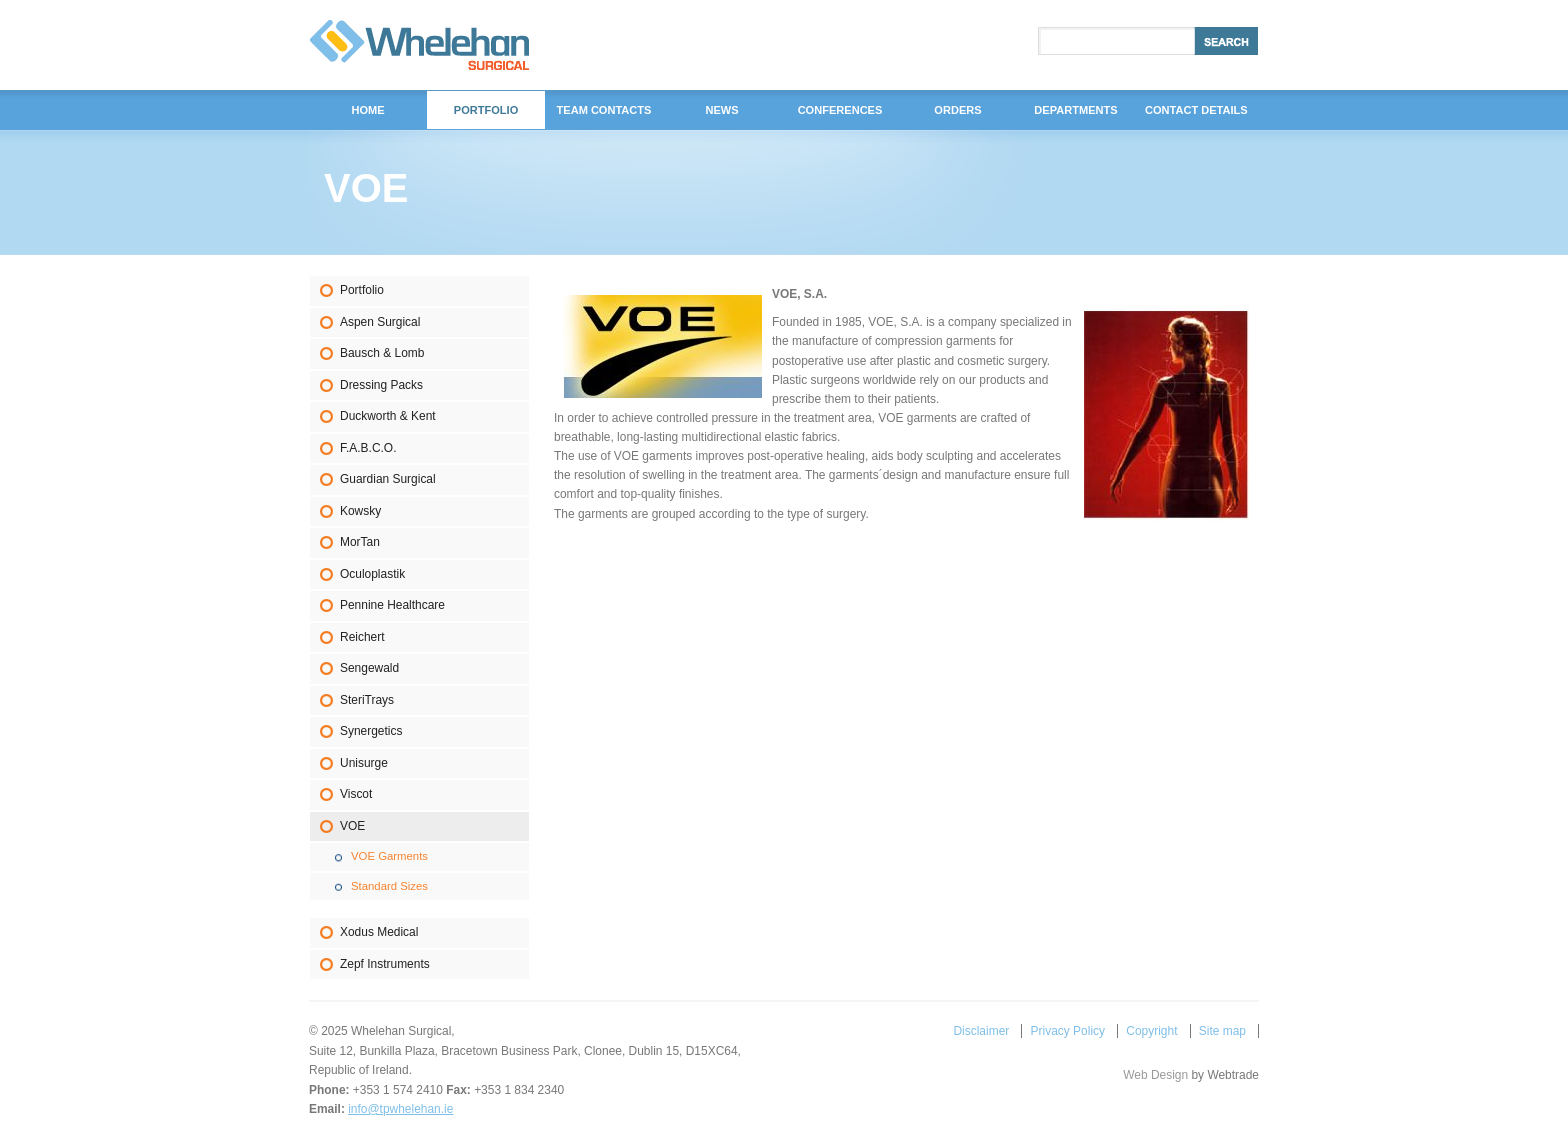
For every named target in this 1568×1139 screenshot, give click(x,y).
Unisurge (364, 763)
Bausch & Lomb (382, 353)
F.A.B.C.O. (368, 448)
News (721, 110)
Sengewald (369, 668)
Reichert (362, 637)
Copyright (1151, 1031)
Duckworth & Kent (388, 416)
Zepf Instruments (385, 964)
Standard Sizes (389, 886)
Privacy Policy (1068, 1031)
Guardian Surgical (388, 479)
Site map (1222, 1031)
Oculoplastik (372, 574)
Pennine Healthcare (392, 605)
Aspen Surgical (380, 322)
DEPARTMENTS (1075, 110)
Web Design (1155, 1075)
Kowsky (360, 511)
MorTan (360, 542)
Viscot (356, 794)
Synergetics (371, 731)
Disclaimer (981, 1031)
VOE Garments (389, 856)
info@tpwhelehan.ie (400, 1109)
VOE (352, 826)
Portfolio (362, 290)
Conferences (840, 110)
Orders (957, 110)
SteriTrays (367, 700)
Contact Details (1196, 110)
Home (367, 110)
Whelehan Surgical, (419, 45)
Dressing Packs (381, 385)
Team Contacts (604, 110)
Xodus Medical (379, 932)
